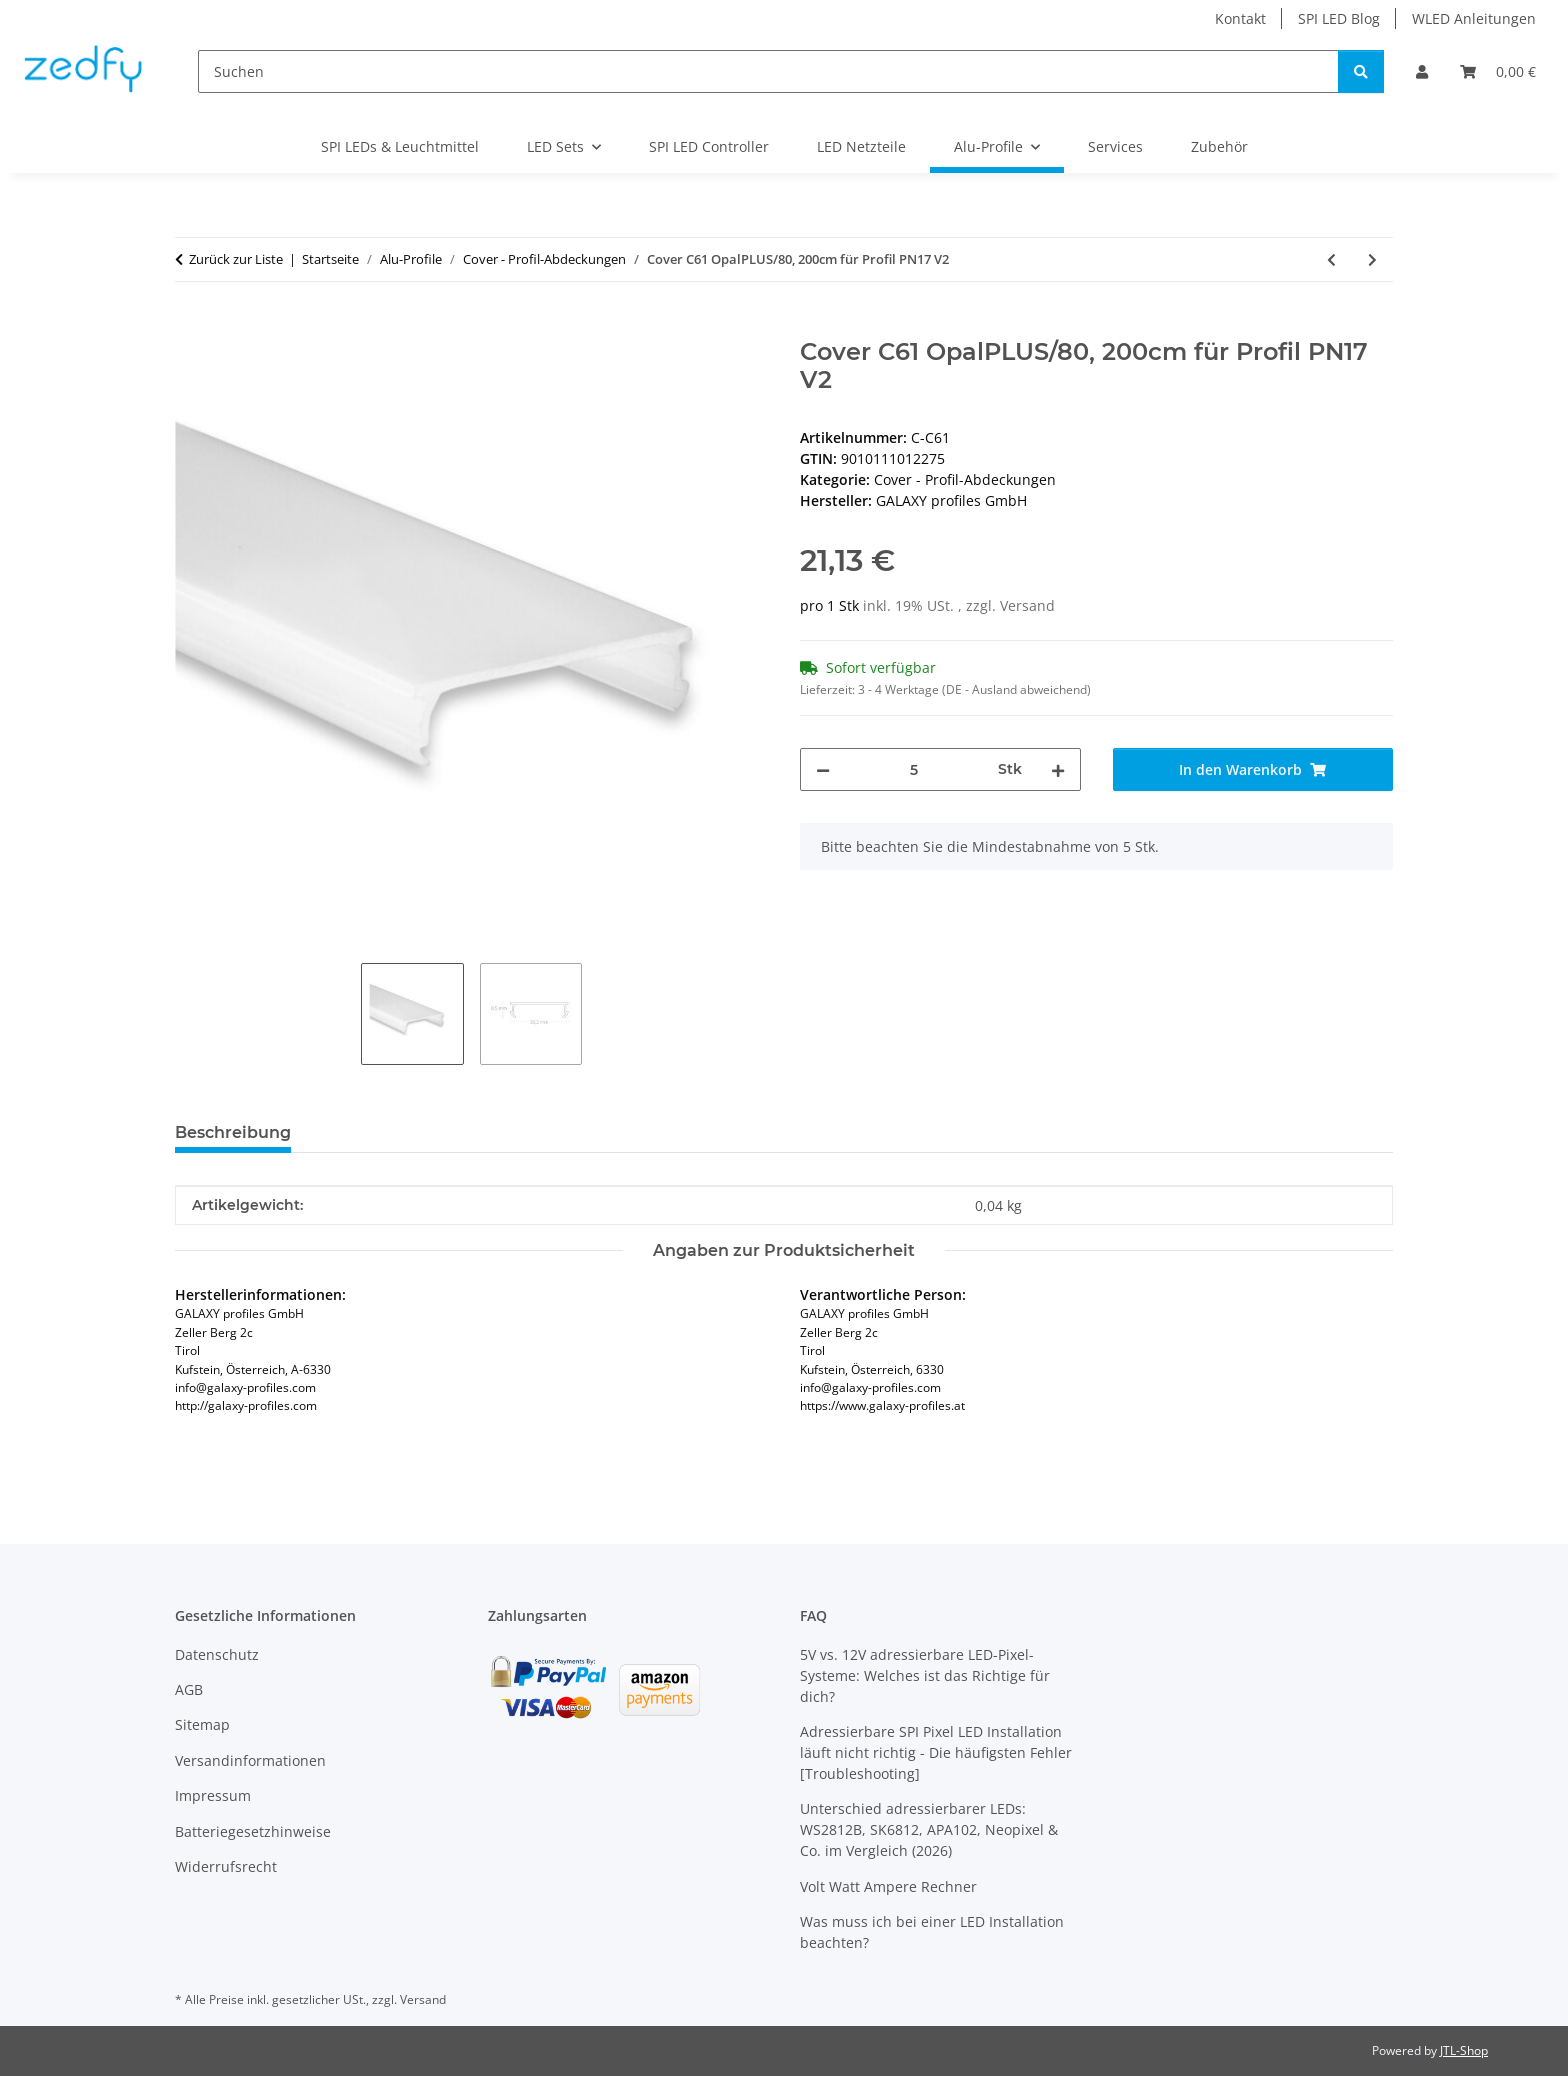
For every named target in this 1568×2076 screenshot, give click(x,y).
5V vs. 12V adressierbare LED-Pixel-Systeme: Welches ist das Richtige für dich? (925, 1675)
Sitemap (202, 1724)
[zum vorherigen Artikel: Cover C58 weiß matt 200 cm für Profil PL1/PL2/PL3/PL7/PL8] (1331, 259)
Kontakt (1240, 18)
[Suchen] (768, 71)
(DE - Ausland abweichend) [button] (1016, 689)
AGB (189, 1689)
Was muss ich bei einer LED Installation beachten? (932, 1932)
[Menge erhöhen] (1058, 769)
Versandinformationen (250, 1760)
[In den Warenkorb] (191, 327)
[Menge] (914, 769)
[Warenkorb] (1498, 71)
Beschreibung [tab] (233, 1132)
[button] (1422, 71)
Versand (1027, 605)
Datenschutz (217, 1654)
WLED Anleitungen (1474, 18)
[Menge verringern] (823, 769)
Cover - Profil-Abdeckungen (965, 479)
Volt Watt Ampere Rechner (888, 1886)
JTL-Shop (1464, 2050)
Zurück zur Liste (236, 259)
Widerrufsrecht (226, 1866)
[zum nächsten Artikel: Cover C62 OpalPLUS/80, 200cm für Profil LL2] (1372, 259)
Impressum (213, 1795)
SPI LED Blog (1339, 18)
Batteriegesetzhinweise (253, 1831)
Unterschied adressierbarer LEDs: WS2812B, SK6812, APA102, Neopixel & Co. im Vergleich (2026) (929, 1829)
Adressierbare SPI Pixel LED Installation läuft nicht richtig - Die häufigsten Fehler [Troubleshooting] (936, 1752)
